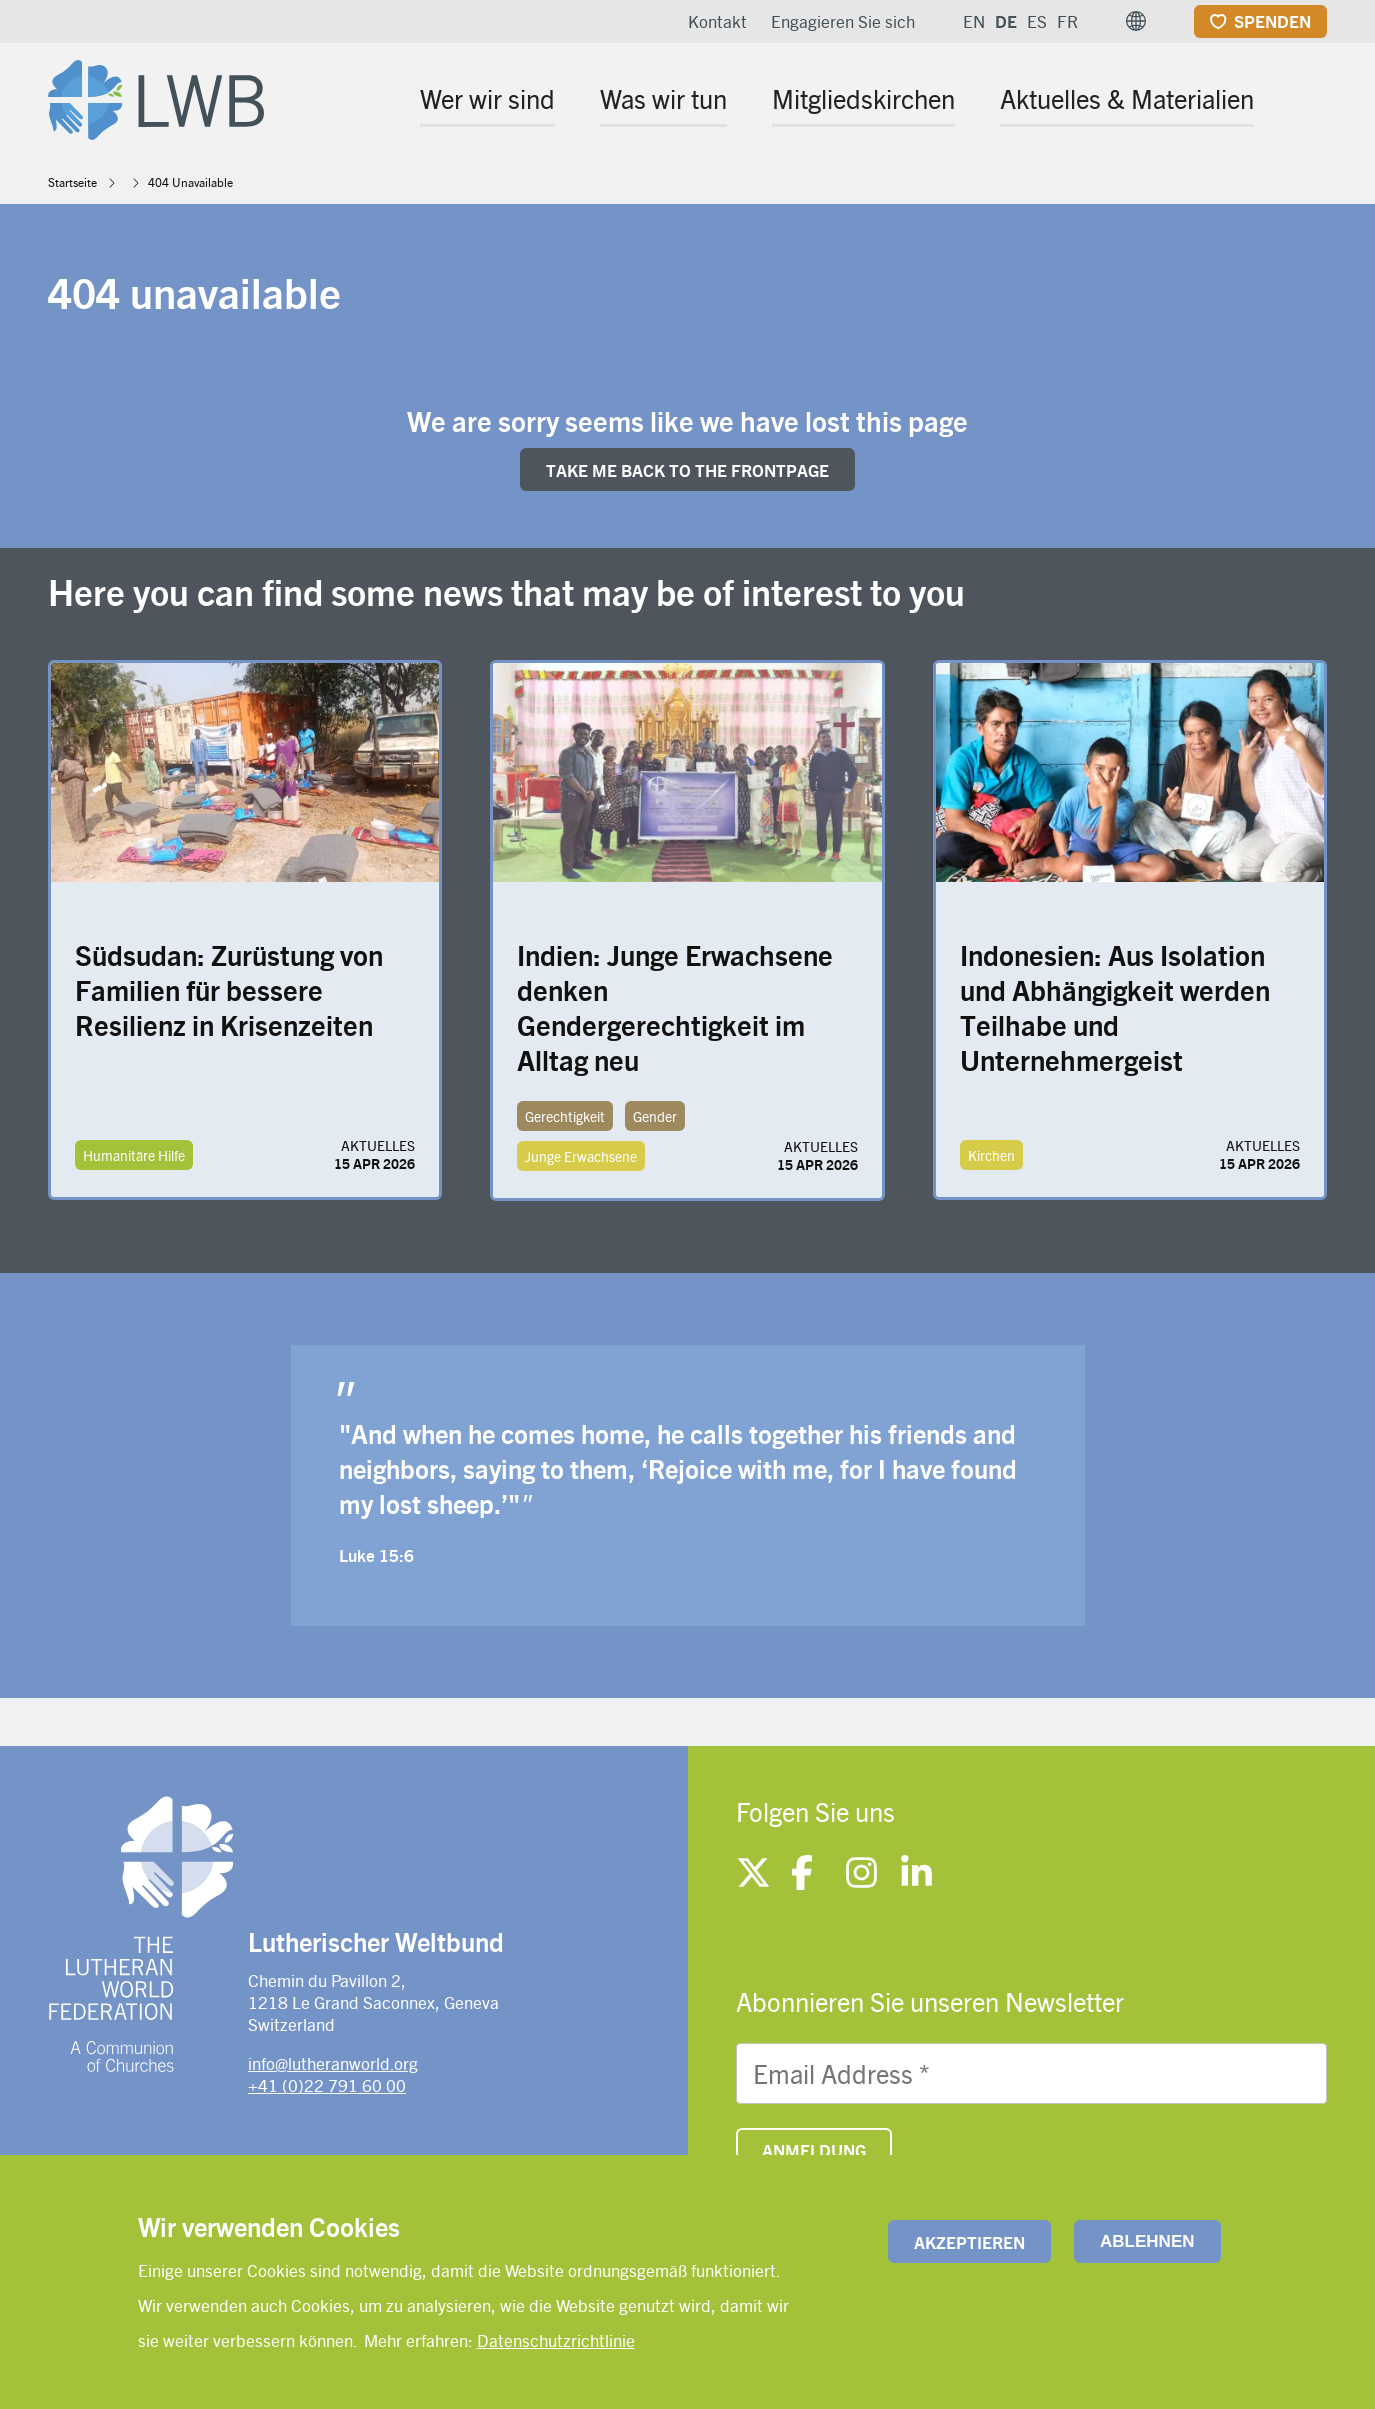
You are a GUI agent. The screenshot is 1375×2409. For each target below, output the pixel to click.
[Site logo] (156, 96)
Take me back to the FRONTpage (687, 470)
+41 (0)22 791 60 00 (327, 2085)
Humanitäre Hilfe (134, 1155)
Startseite (72, 182)
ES (1037, 21)
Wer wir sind (487, 98)
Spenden (1272, 21)
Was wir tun (663, 98)
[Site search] (1313, 101)
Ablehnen (1147, 2241)
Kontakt (717, 21)
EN (974, 21)
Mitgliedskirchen (863, 98)
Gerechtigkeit (565, 1116)
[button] (1136, 21)
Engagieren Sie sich (843, 21)
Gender (655, 1116)
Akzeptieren (969, 2242)
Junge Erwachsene (581, 1156)
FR (1067, 21)
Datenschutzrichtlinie (556, 2340)
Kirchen (991, 1155)
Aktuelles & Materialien (1127, 98)
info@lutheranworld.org (333, 2063)
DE (1006, 21)
